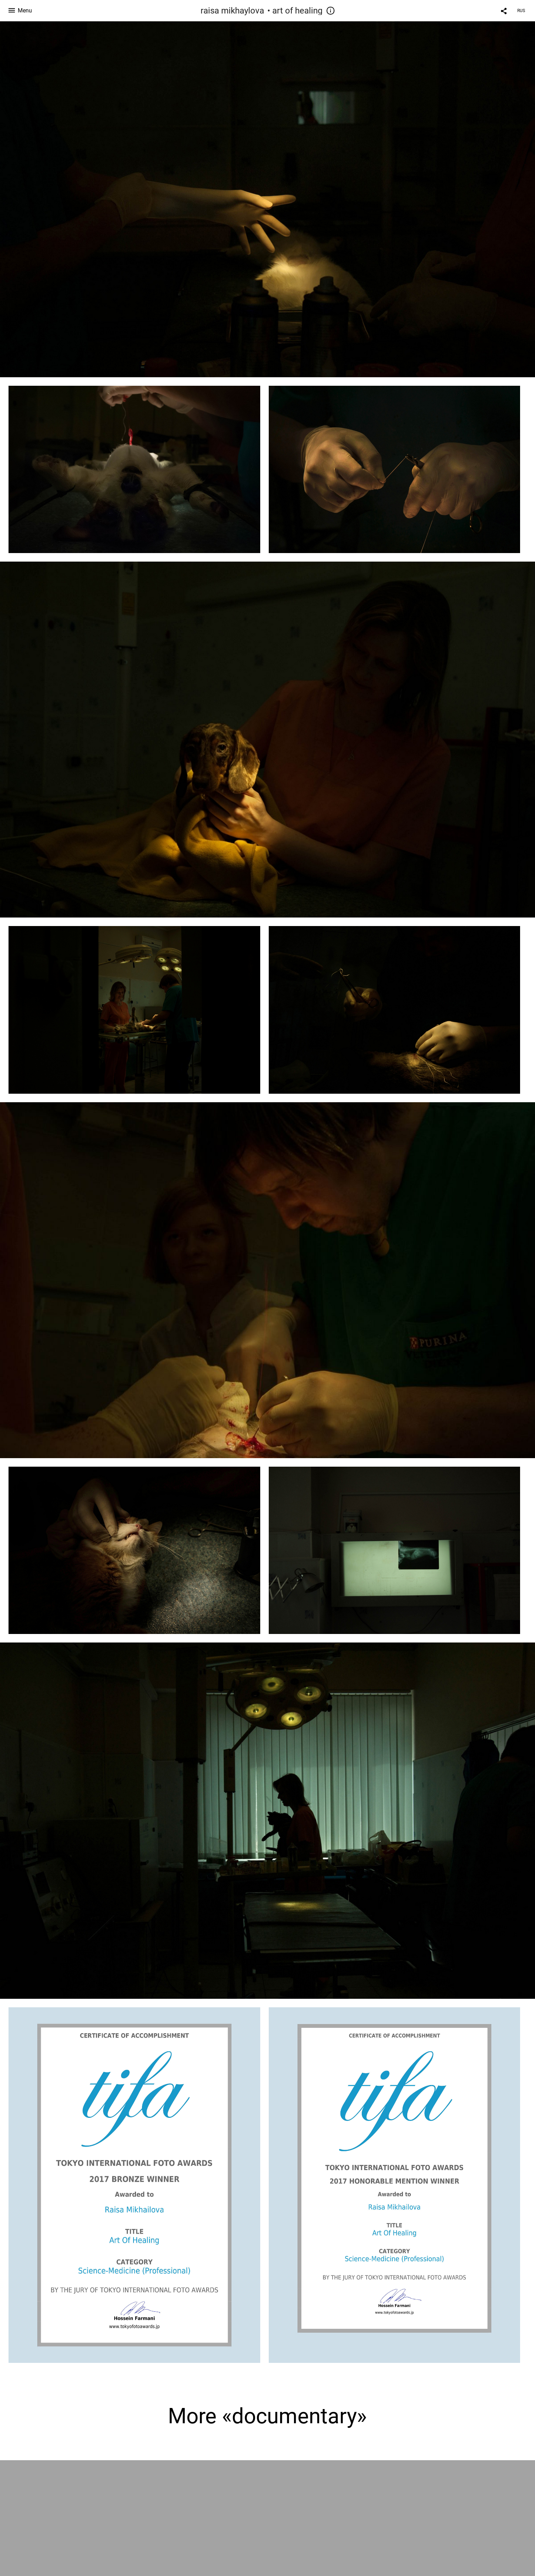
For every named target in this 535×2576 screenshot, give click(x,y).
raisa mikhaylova (232, 10)
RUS (521, 10)
